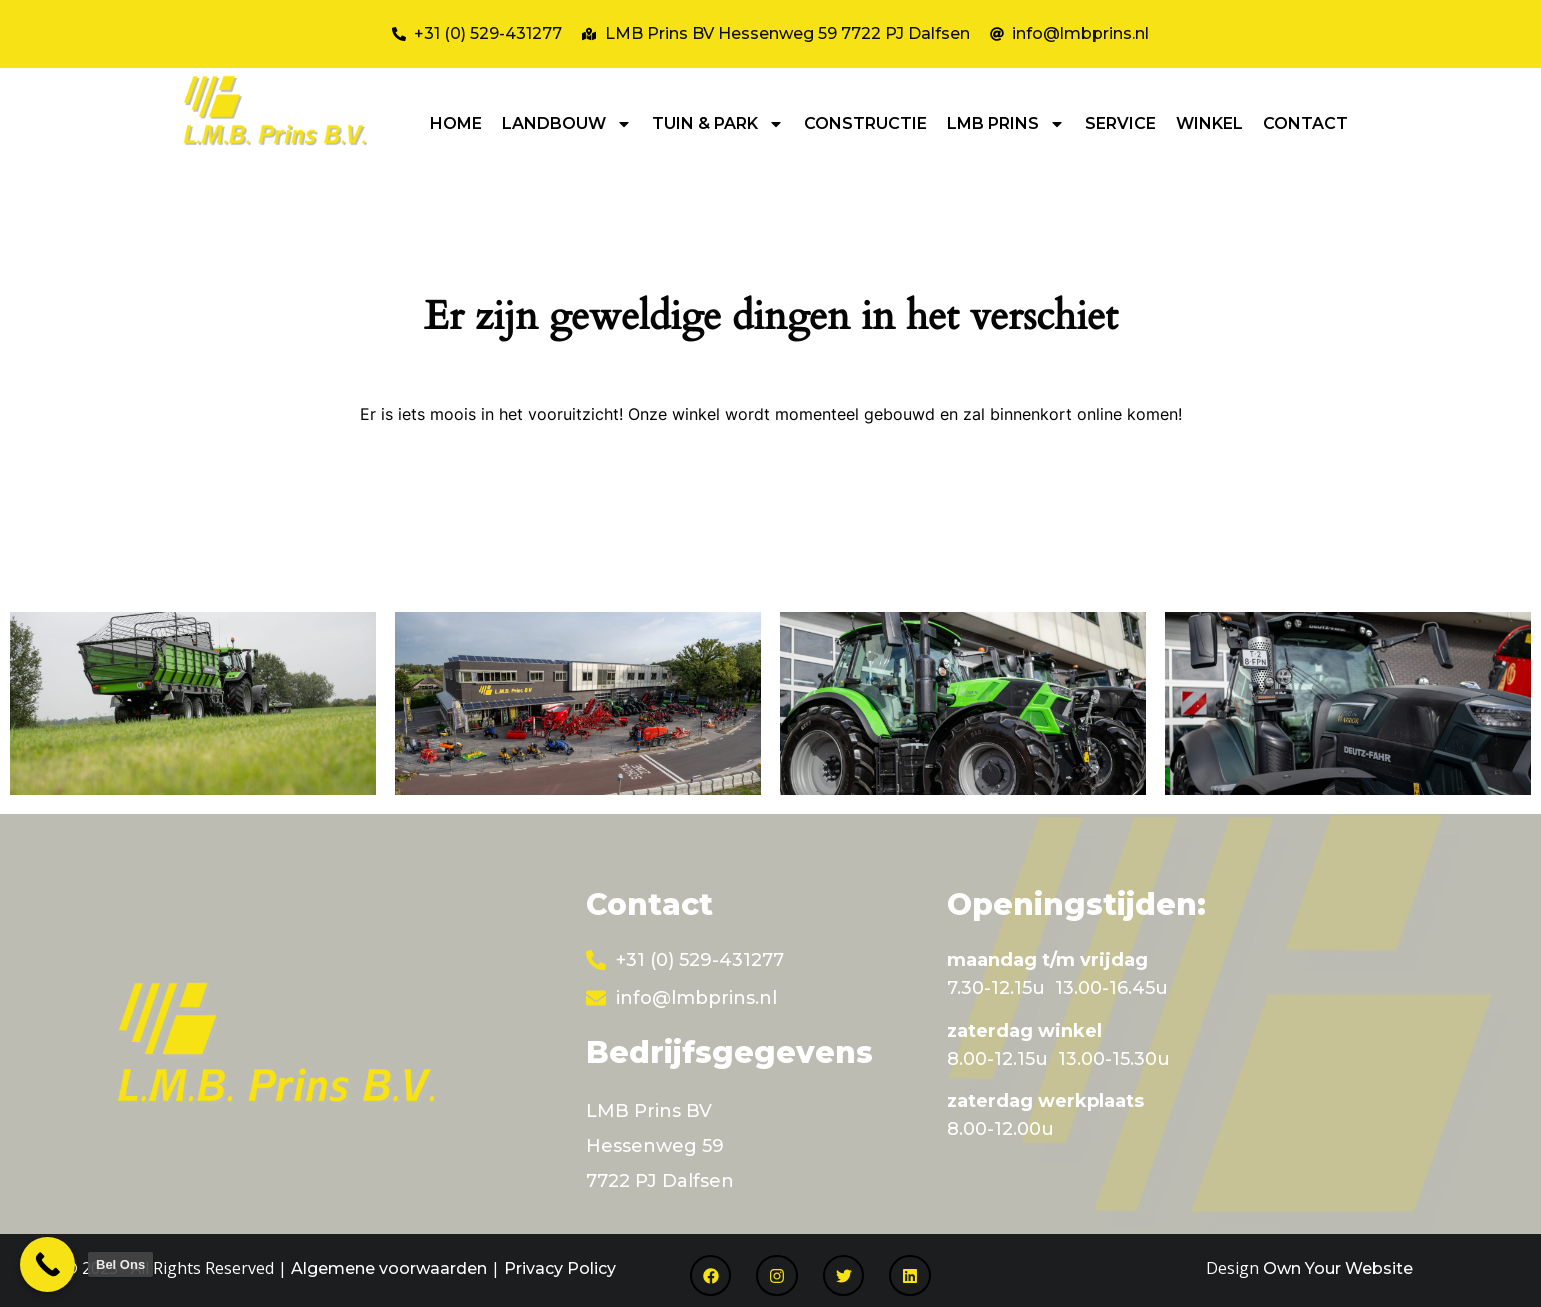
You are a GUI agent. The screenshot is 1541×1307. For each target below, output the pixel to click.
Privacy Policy (560, 1268)
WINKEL (1209, 123)
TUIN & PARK (718, 124)
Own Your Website (1338, 1268)
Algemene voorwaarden (389, 1268)
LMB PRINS (1006, 124)
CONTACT (1305, 123)
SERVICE (1120, 123)
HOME (456, 123)
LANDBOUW (567, 124)
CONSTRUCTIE (865, 123)
